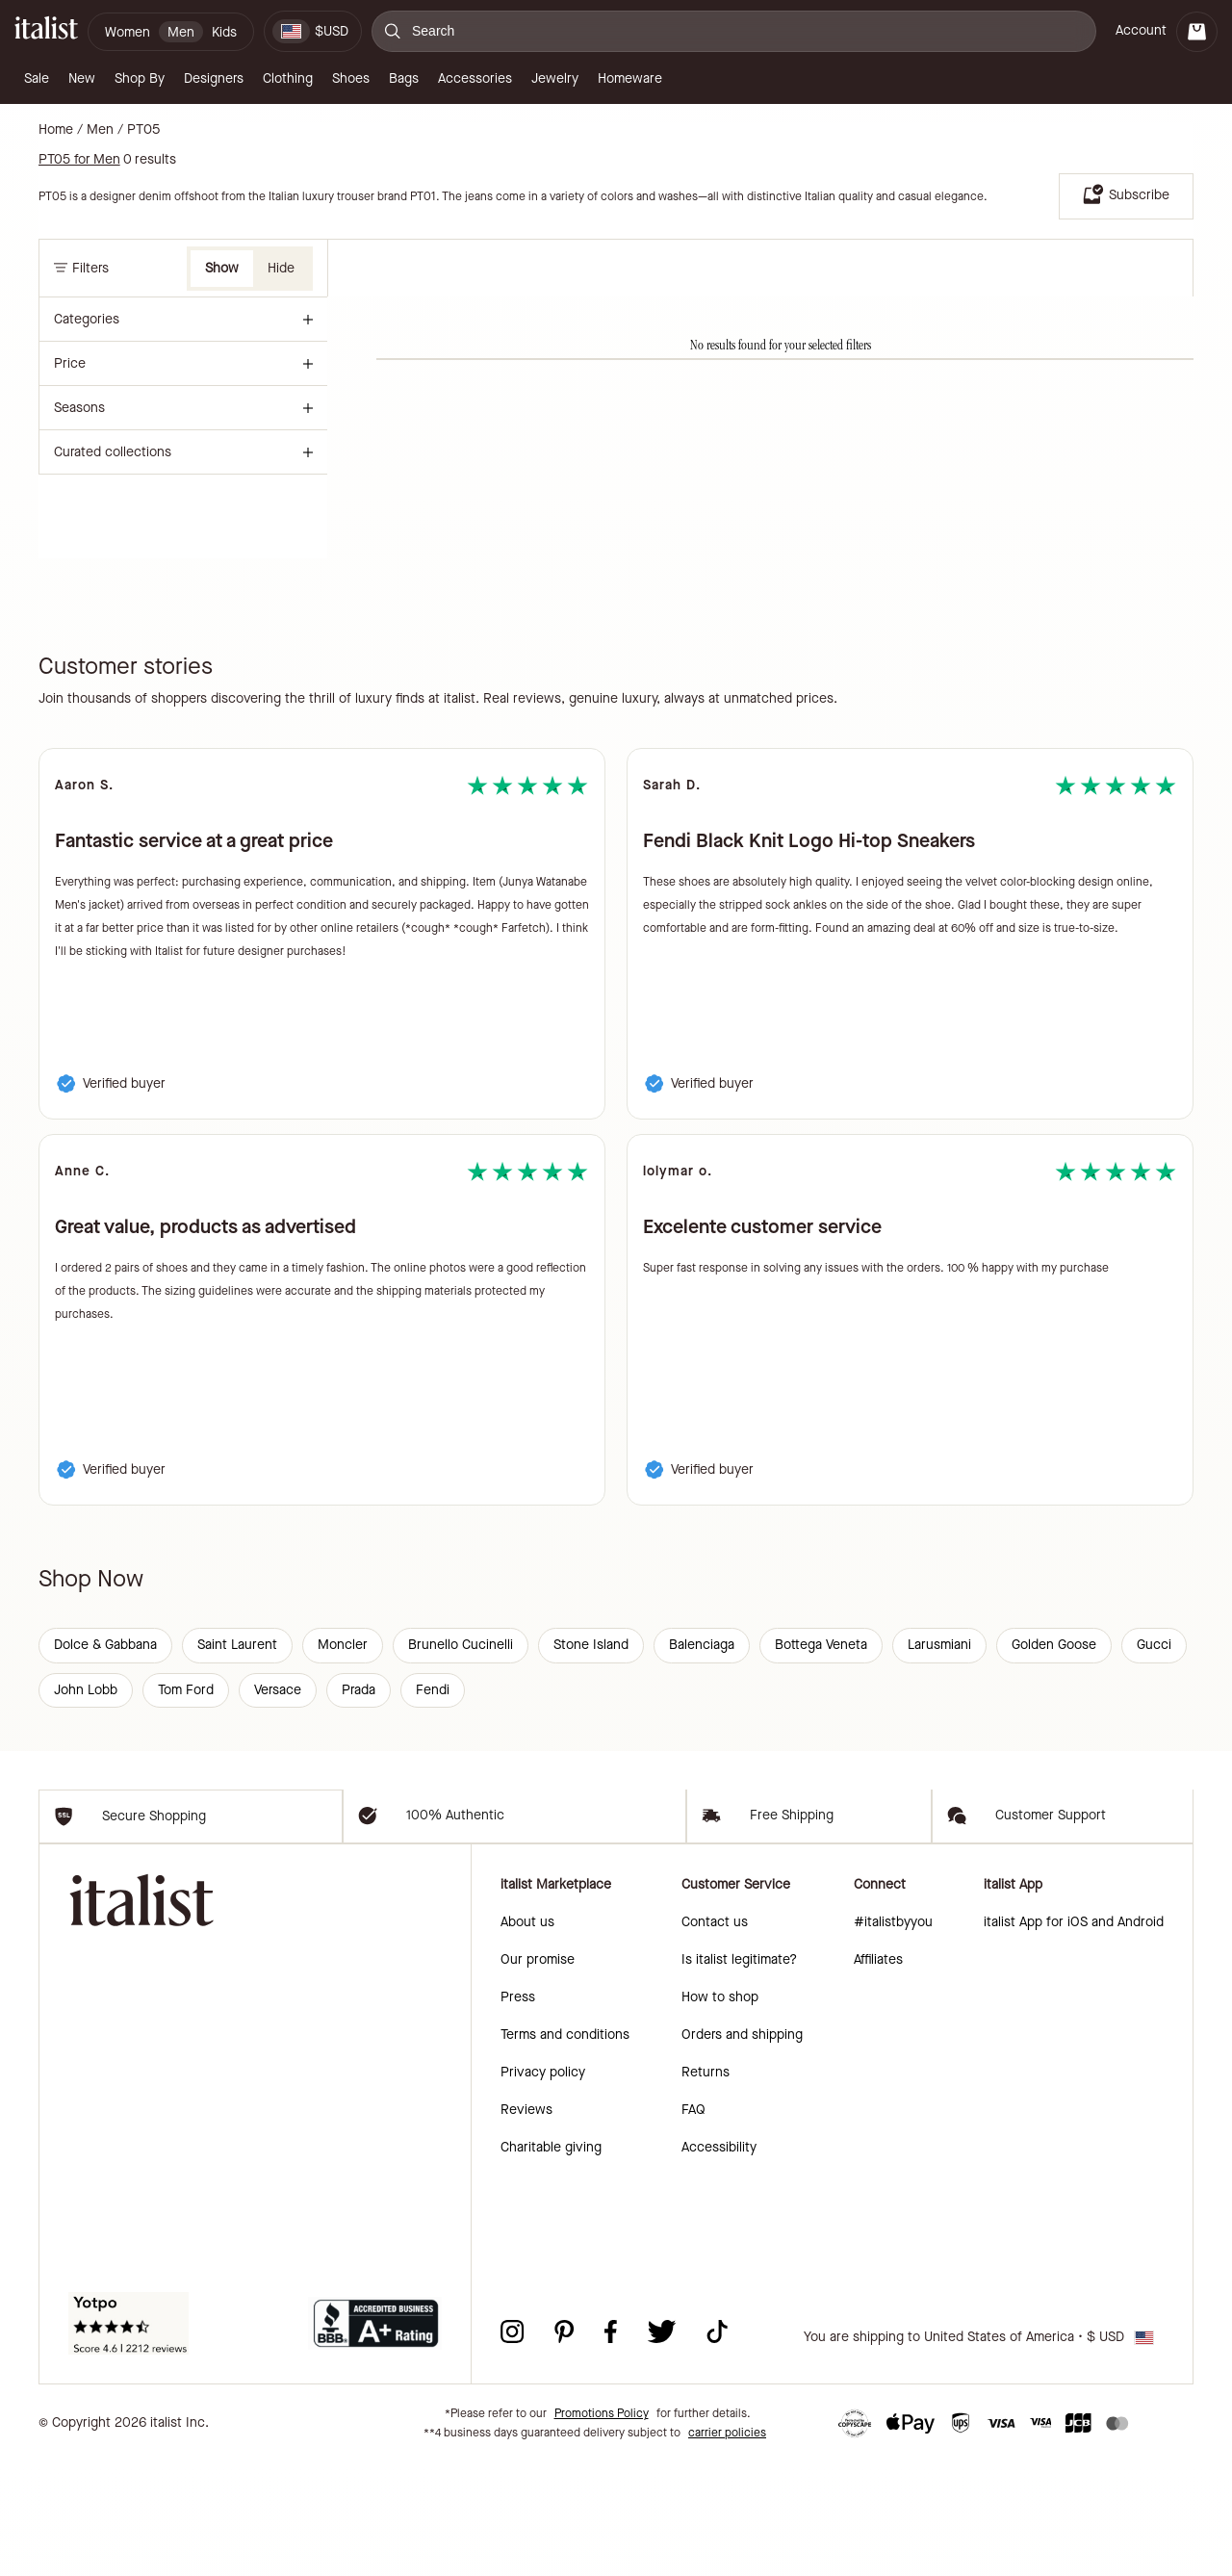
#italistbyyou (893, 2036)
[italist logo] (46, 31)
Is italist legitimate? (739, 2074)
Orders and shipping (742, 2149)
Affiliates (878, 2074)
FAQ (693, 2224)
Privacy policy (542, 2186)
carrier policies (727, 2547)
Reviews (526, 2224)
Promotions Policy (601, 2528)
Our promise (537, 2074)
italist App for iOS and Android (1074, 2036)
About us (527, 2036)
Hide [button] (281, 268)
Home (55, 130)
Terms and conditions (564, 2149)
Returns (705, 2186)
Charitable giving (551, 2262)
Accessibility (719, 2262)
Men (100, 130)
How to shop (719, 2111)
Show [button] (222, 268)
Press (517, 2111)
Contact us (714, 2036)
